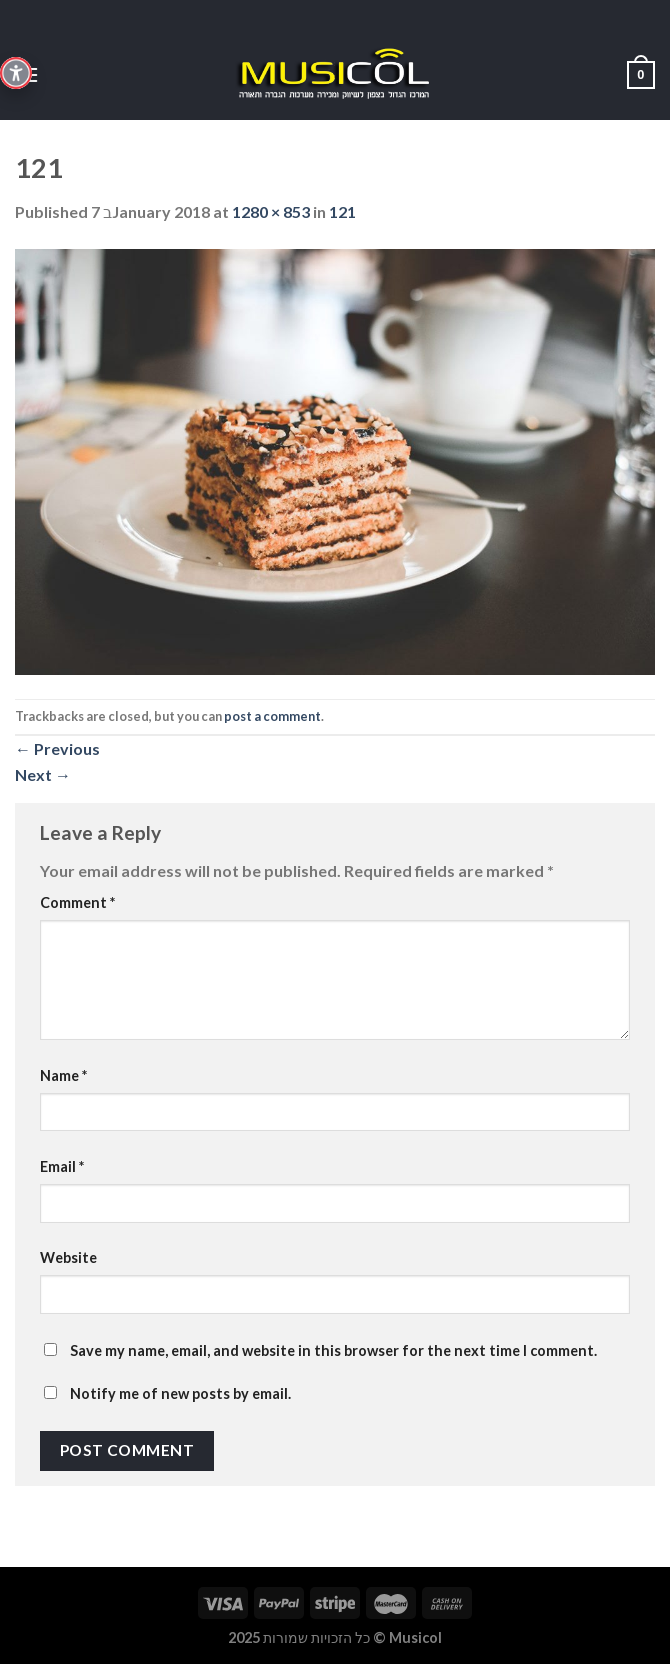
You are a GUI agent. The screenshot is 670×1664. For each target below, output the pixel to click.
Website (68, 1257)
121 (342, 211)
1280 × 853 (271, 211)
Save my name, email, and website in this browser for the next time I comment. (333, 1350)
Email (62, 1166)
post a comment (272, 716)
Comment (77, 902)
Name (63, 1075)
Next (43, 774)
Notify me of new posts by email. (180, 1393)
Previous (57, 748)
